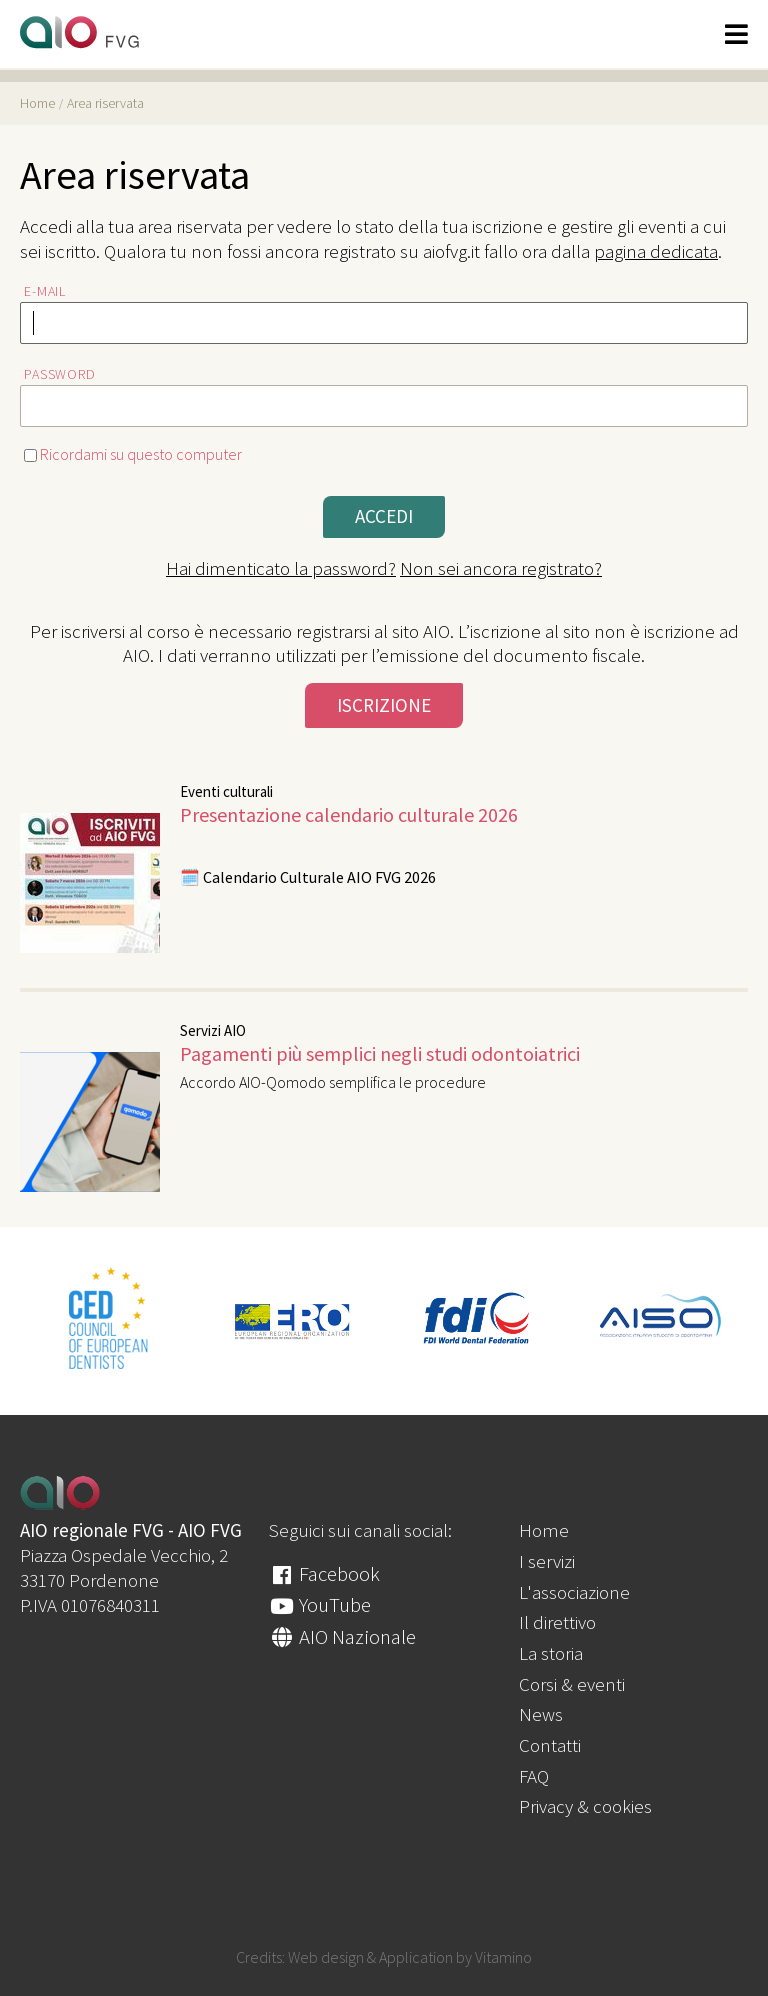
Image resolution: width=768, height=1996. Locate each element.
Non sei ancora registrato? (501, 568)
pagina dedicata (656, 251)
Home (544, 1530)
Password (60, 374)
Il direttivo (557, 1622)
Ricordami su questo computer (133, 454)
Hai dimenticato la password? (281, 568)
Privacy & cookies (585, 1806)
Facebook (324, 1573)
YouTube (320, 1604)
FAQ (534, 1776)
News (541, 1714)
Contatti (550, 1745)
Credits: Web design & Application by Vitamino (384, 1957)
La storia (551, 1653)
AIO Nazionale (342, 1636)
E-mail (45, 291)
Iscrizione (384, 705)
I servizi (547, 1561)
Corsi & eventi (572, 1684)
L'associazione (574, 1592)
